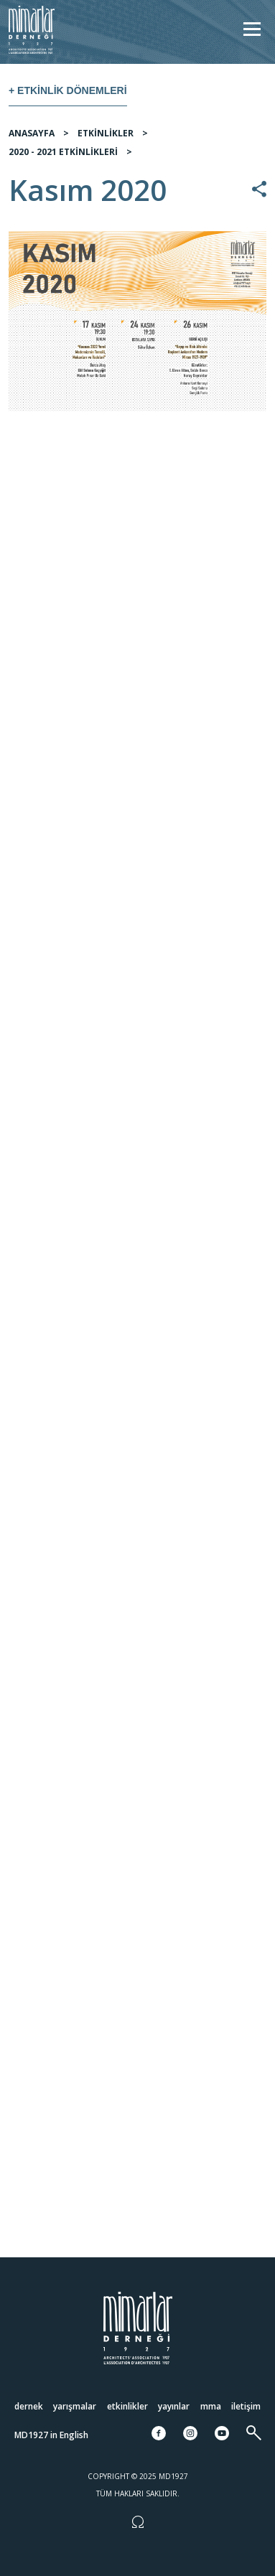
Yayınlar (174, 2406)
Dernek (28, 2406)
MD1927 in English (51, 2435)
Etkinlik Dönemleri (71, 90)
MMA (210, 2406)
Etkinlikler (127, 2406)
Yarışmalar (74, 2406)
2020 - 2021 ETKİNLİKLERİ (63, 152)
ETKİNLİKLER (106, 133)
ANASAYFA (32, 133)
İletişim (246, 2406)
